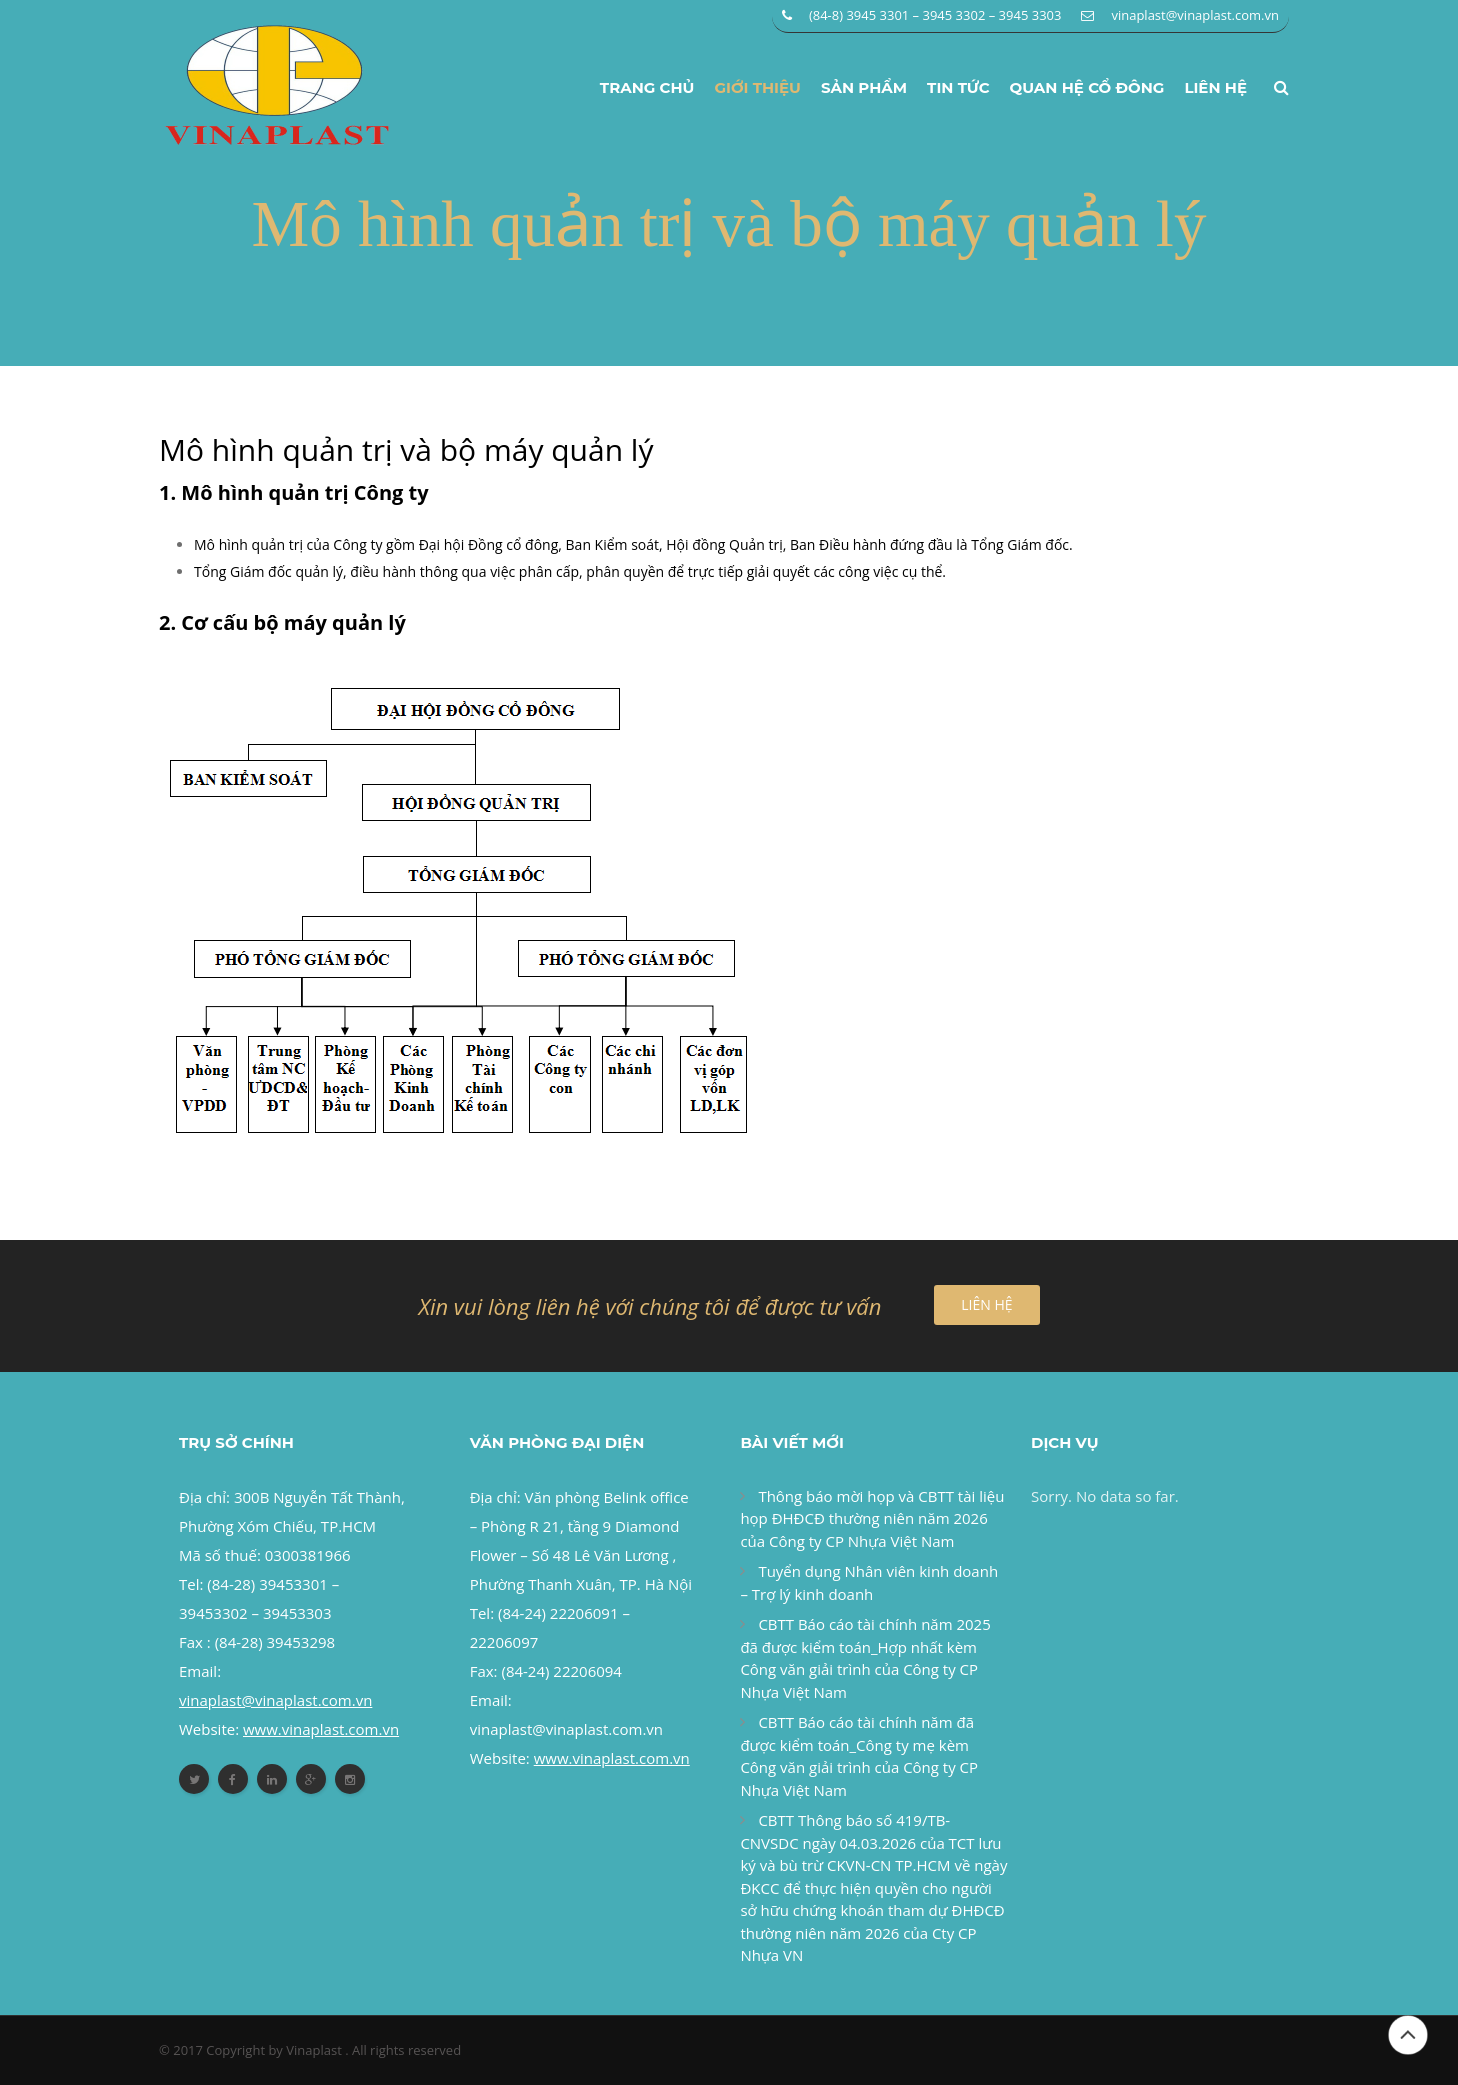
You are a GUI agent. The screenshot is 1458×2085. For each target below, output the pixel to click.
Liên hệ (1215, 87)
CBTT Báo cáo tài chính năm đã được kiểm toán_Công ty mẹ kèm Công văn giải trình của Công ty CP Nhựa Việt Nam (859, 1756)
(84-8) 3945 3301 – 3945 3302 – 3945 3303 (935, 15)
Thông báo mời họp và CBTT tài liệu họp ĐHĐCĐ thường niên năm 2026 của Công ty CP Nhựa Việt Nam (872, 1518)
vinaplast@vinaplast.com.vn (1195, 15)
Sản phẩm (864, 87)
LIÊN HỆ (986, 1304)
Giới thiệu (757, 87)
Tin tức (958, 87)
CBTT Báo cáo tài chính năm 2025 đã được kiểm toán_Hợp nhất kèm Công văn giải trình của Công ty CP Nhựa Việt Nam (865, 1658)
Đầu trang (1408, 2035)
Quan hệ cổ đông (1087, 87)
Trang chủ (647, 87)
